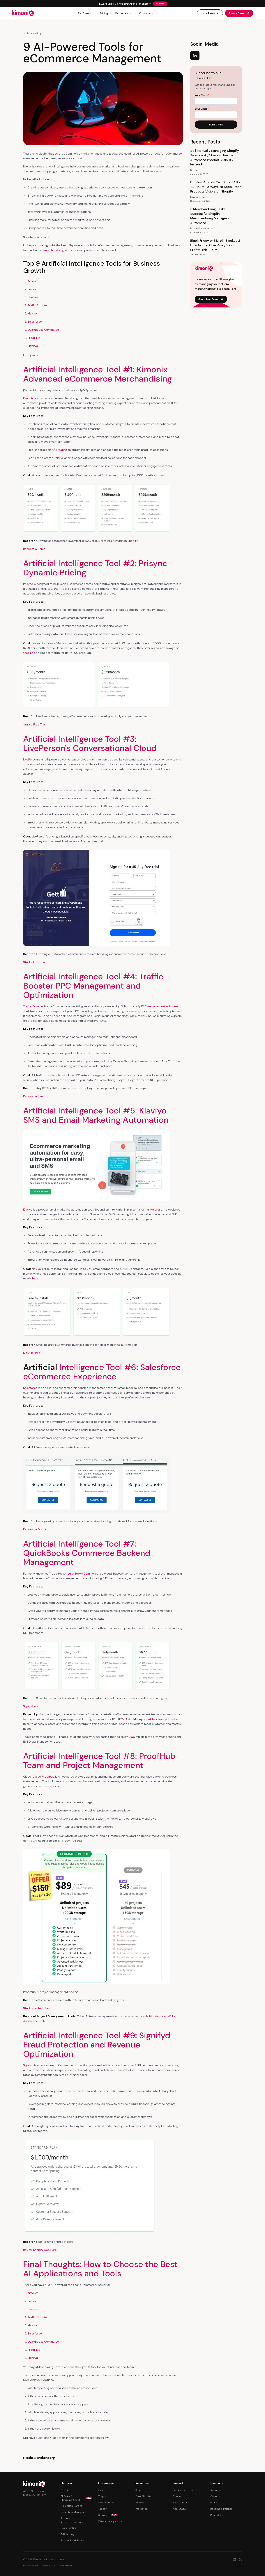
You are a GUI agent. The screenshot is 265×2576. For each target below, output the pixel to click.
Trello (42, 2021)
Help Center (180, 2502)
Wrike (171, 2016)
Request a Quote (34, 1529)
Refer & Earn (217, 2515)
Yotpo (102, 2496)
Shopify (132, 541)
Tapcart (102, 2508)
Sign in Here (31, 1706)
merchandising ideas (58, 250)
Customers (146, 13)
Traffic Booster (38, 305)
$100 (131, 1737)
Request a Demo (34, 549)
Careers (215, 2496)
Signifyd (33, 346)
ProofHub (34, 338)
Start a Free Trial (34, 724)
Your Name (202, 95)
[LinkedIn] (194, 55)
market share (153, 1209)
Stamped (108, 2515)
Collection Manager (72, 2512)
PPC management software (159, 1006)
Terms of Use (48, 2565)
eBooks (139, 2502)
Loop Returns (106, 2502)
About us (215, 2490)
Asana (27, 2021)
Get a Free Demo (210, 299)
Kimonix (33, 281)
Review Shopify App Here (40, 2250)
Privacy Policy (30, 2565)
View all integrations (110, 2521)
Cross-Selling (69, 2528)
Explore (160, 3)
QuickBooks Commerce (43, 330)
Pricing (104, 13)
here (35, 1278)
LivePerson (35, 297)
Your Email (202, 108)
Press (213, 2502)
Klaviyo (32, 313)
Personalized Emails (72, 2540)
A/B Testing (67, 2534)
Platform (85, 13)
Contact (178, 2496)
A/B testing (59, 450)
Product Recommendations (72, 2520)
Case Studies (143, 2496)
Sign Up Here (31, 1353)
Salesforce (35, 321)
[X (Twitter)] (240, 2559)
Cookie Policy (66, 2565)
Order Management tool (141, 1719)
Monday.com (158, 2016)
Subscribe (216, 124)
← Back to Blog (32, 33)
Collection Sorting (71, 2505)
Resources (123, 13)
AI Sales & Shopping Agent (76, 2498)
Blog (138, 2490)
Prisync (32, 289)
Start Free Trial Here (36, 2008)
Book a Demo (239, 13)
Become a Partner (221, 2508)
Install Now (210, 13)
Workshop (141, 2508)
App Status (180, 2508)
